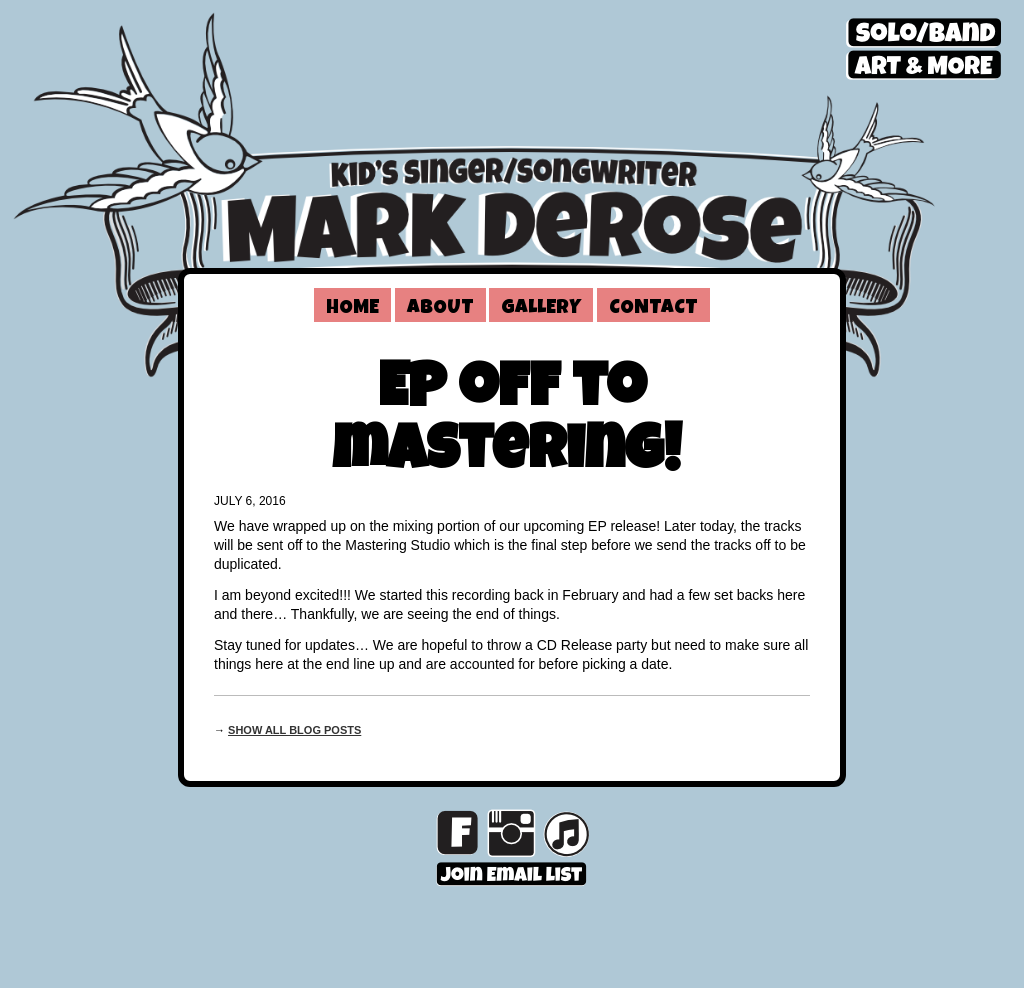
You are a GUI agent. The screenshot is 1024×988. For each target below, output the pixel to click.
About (440, 309)
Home (352, 309)
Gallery (541, 309)
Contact (653, 309)
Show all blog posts (294, 730)
